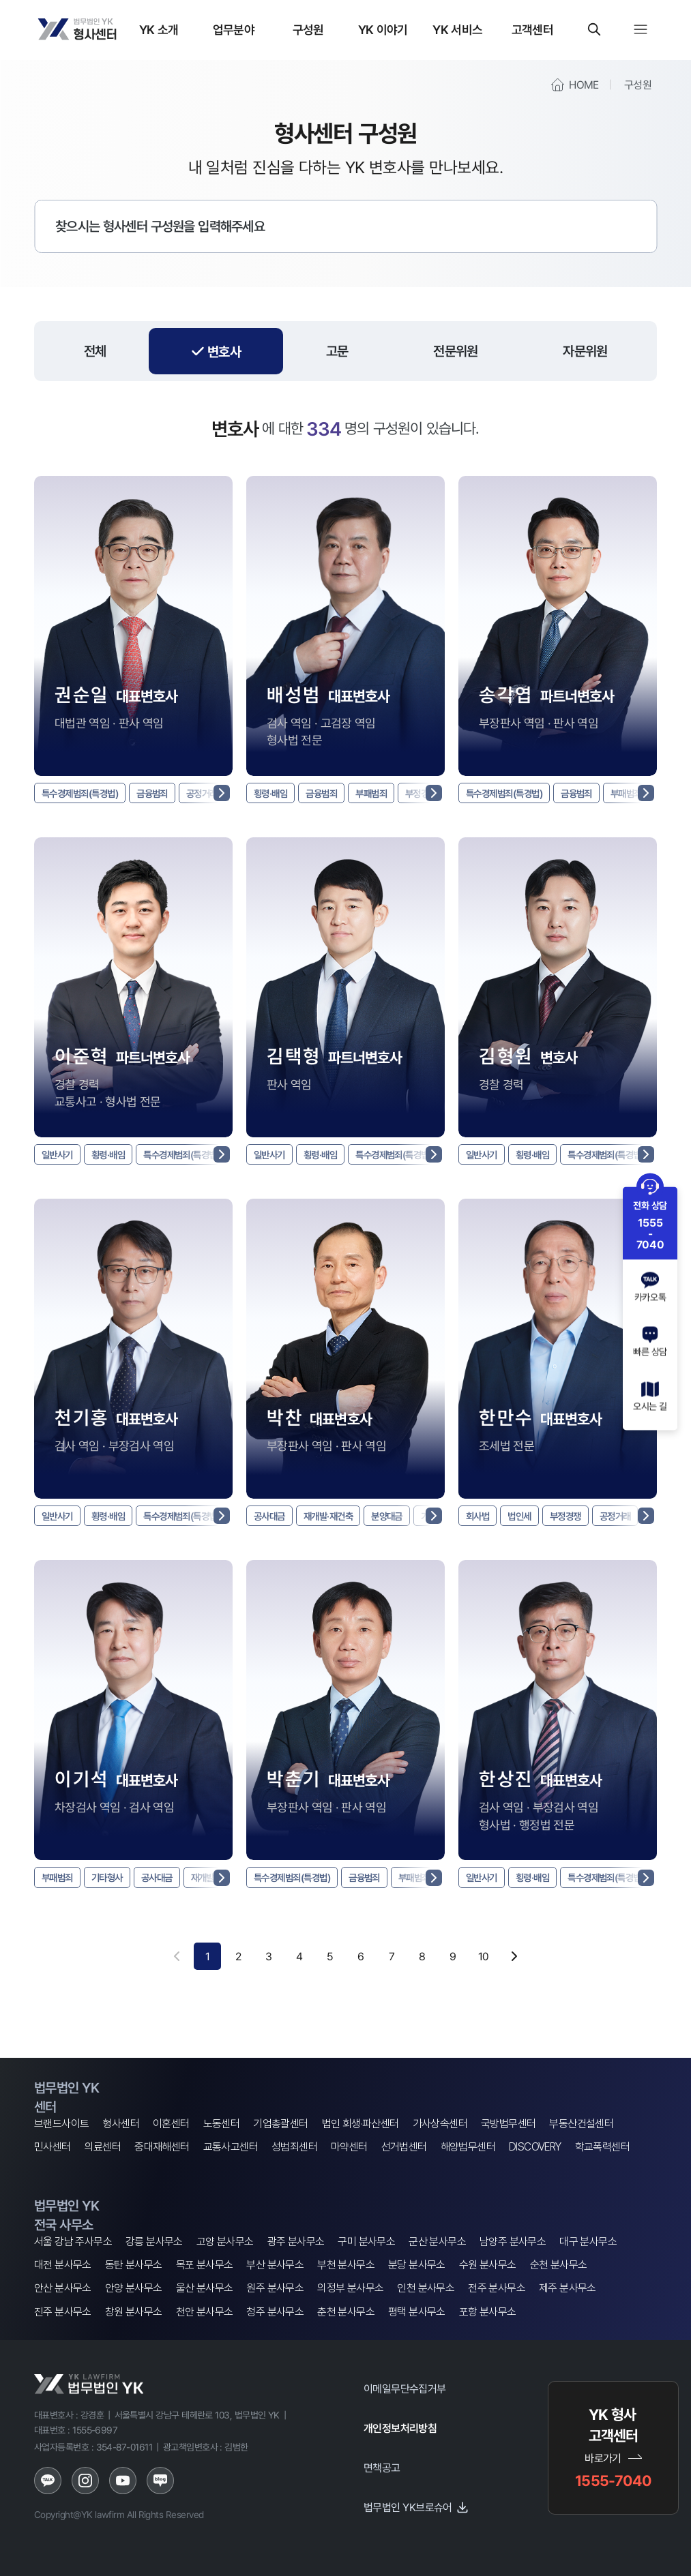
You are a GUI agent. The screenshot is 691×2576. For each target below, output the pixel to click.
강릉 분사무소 (154, 2241)
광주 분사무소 (296, 2241)
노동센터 (221, 2123)
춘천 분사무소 (345, 2311)
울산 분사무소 (204, 2287)
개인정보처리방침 (400, 2428)
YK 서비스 (457, 29)
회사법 (479, 1519)
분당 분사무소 (416, 2264)
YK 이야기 (383, 29)
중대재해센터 (161, 2146)
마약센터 (349, 2146)
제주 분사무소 (567, 2287)
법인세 (525, 1519)
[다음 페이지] (514, 1961)
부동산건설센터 (581, 2123)
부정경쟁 (575, 1519)
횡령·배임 (273, 793)
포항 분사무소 (487, 2311)
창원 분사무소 (133, 2311)
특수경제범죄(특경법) (86, 793)
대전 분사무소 (62, 2264)
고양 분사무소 (225, 2241)
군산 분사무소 (437, 2241)
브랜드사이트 (61, 2123)
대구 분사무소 (588, 2241)
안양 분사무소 (133, 2287)
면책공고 (382, 2467)
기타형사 (115, 1882)
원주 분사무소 (275, 2287)
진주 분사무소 (62, 2311)
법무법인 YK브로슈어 (416, 2507)
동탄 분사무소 (133, 2264)
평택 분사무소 (416, 2311)
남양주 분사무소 (513, 2241)
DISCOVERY (535, 2146)
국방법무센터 (508, 2123)
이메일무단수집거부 (405, 2388)
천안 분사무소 (204, 2311)
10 (483, 1961)
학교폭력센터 (602, 2146)
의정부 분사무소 (350, 2287)
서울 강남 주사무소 (73, 2241)
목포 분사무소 (204, 2264)
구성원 (308, 29)
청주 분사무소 (275, 2311)
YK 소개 (159, 29)
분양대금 (402, 1519)
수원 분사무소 (487, 2264)
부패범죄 (384, 793)
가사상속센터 (440, 2123)
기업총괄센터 (280, 2123)
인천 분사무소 (425, 2287)
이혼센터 (171, 2123)
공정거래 (631, 1519)
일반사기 (60, 1156)
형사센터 (120, 2123)
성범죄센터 (294, 2146)
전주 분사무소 (496, 2287)
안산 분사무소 (62, 2287)
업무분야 (233, 29)
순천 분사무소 (558, 2264)
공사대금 (272, 1519)
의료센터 (103, 2146)
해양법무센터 (468, 2146)
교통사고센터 (230, 2146)
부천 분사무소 (345, 2264)
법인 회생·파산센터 (360, 2123)
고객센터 (532, 29)
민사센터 (52, 2146)
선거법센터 (404, 2146)
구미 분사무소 (366, 2241)
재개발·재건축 (337, 1519)
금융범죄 (167, 793)
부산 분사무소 (275, 2264)
